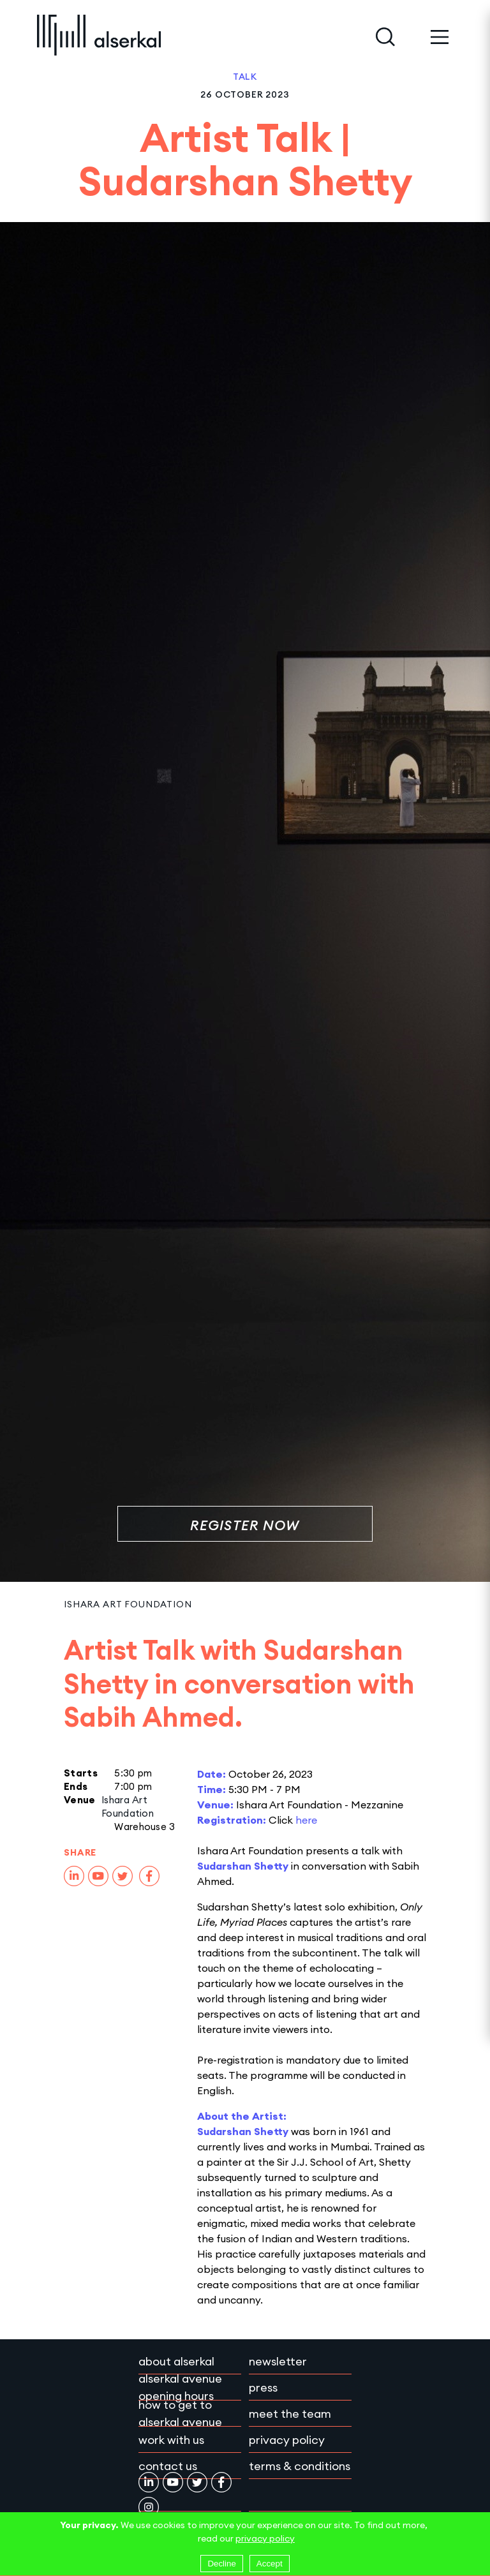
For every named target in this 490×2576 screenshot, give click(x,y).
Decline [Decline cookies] (221, 2563)
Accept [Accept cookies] (269, 2563)
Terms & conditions (299, 2466)
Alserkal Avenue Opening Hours (180, 2387)
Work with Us (171, 2439)
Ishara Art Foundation (128, 1604)
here (306, 1819)
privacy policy (265, 2538)
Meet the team (290, 2413)
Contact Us (167, 2466)
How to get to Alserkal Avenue (180, 2413)
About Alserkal (176, 2361)
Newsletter (278, 2361)
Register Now (244, 1525)
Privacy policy (287, 2439)
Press (263, 2387)
